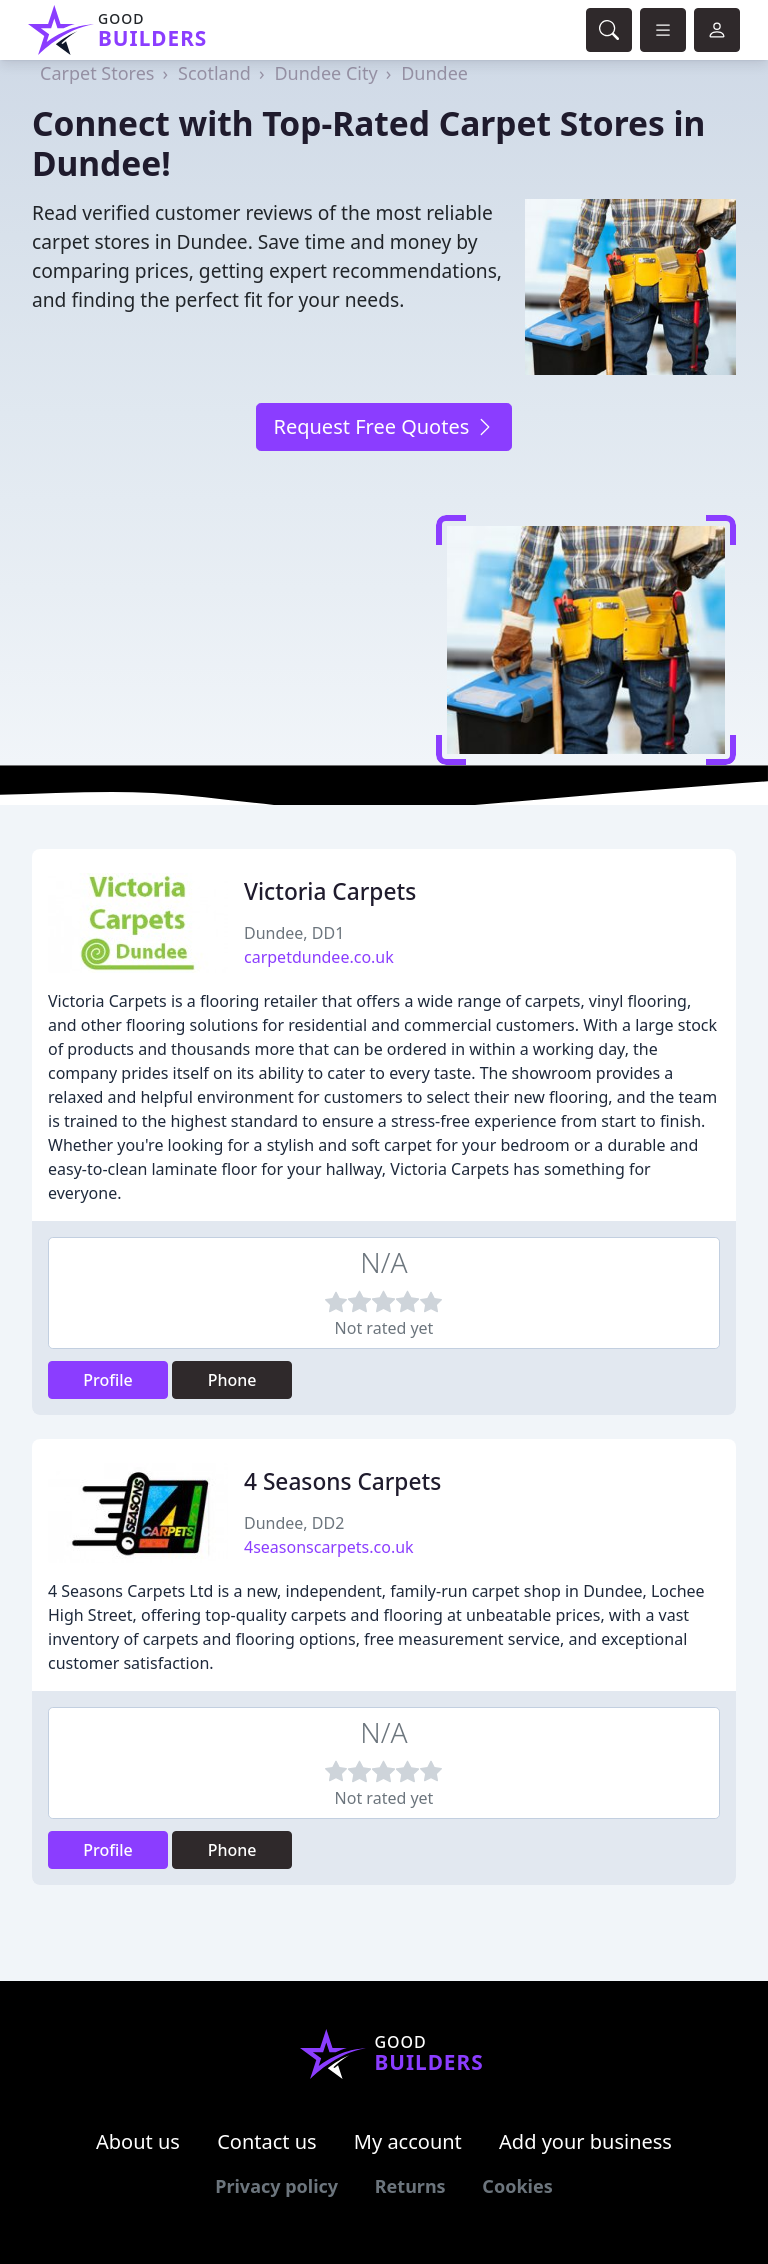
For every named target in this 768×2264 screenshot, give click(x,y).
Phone (232, 1380)
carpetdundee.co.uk (319, 957)
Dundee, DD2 (294, 1523)
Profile (108, 1380)
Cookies (517, 2186)
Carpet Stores (97, 73)
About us (138, 2141)
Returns (410, 2186)
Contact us (267, 2141)
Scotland (214, 73)
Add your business (585, 2141)
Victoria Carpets (330, 891)
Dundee (434, 73)
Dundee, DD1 (294, 933)
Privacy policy (276, 2186)
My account (408, 2141)
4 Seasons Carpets (342, 1481)
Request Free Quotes (383, 426)
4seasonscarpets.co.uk (329, 1547)
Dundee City (325, 73)
